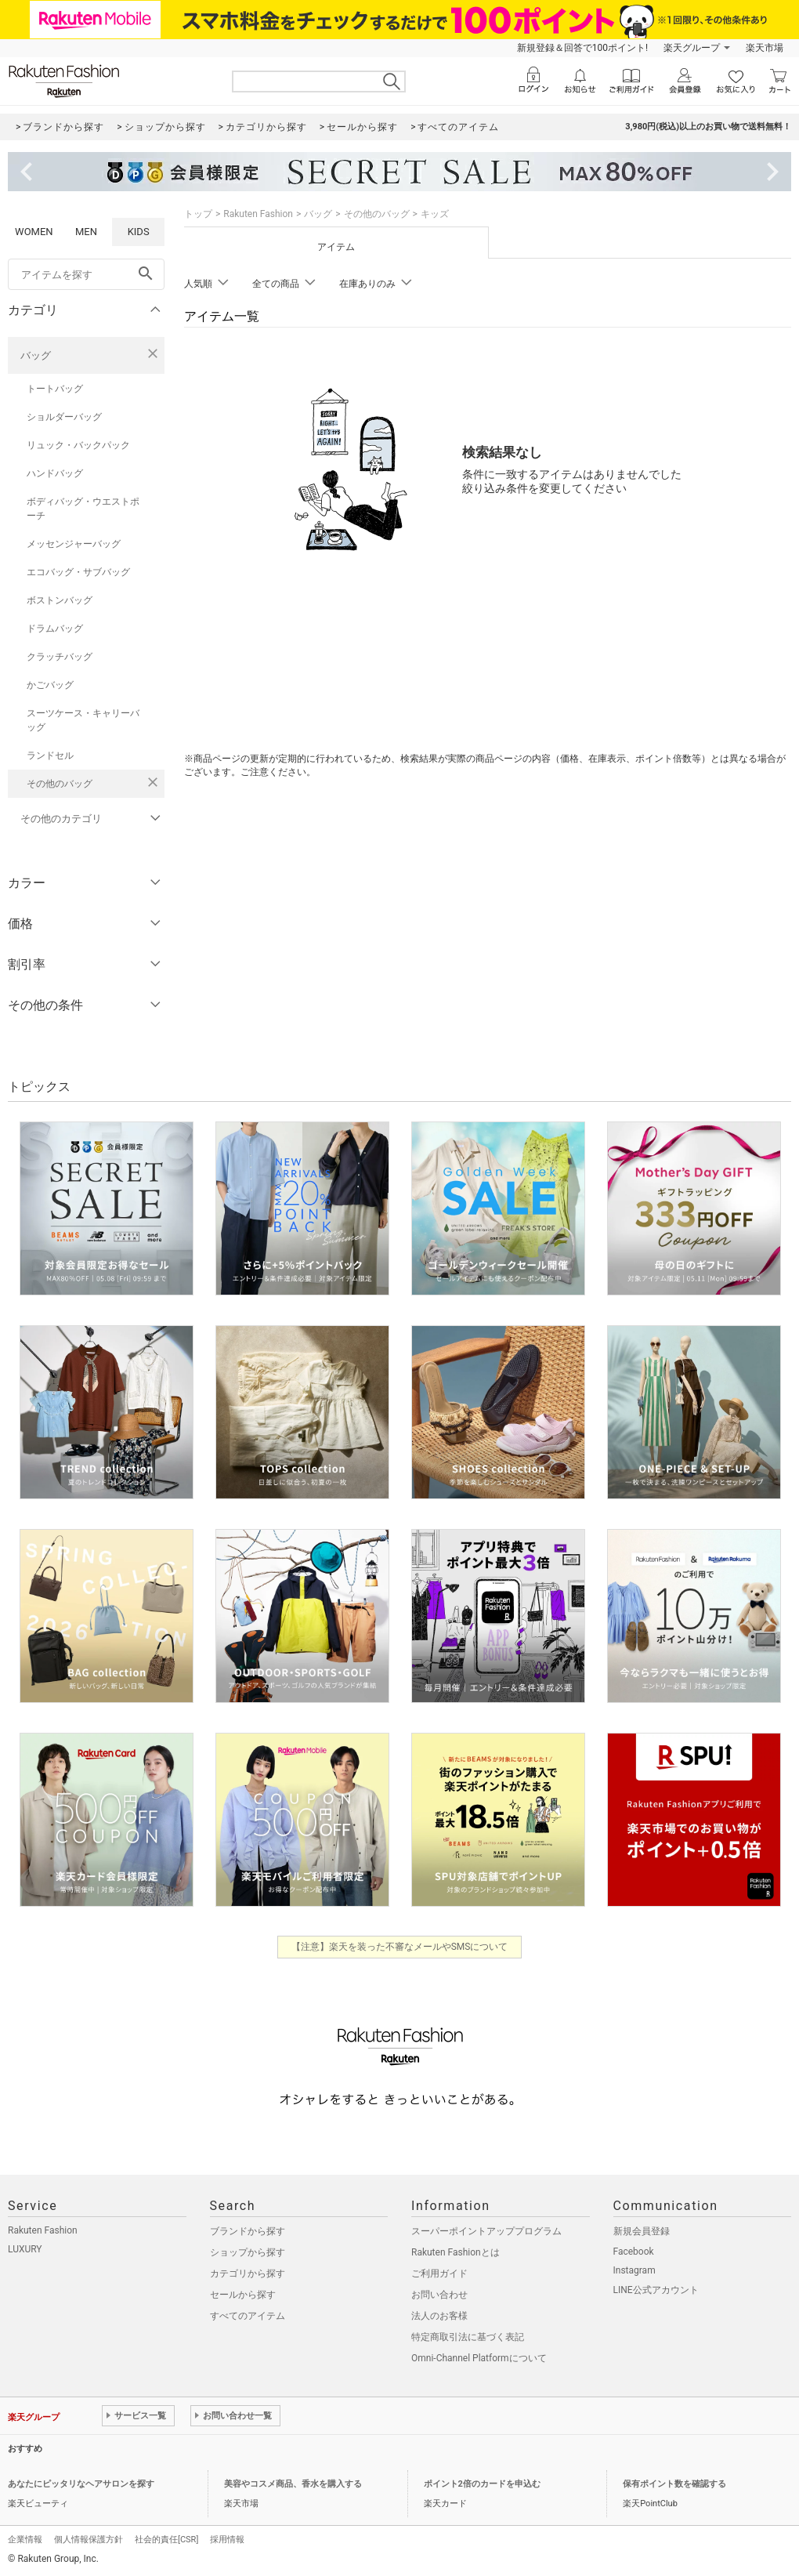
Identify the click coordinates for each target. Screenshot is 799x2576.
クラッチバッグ (59, 656)
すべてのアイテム (247, 2315)
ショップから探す (247, 2252)
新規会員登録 (641, 2231)
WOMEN (34, 231)
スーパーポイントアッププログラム (486, 2231)
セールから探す (243, 2294)
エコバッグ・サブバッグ (78, 572)
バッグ (35, 355)
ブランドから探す (247, 2231)
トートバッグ (55, 388)
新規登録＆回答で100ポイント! (582, 47)
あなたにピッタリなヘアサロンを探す (81, 2484)
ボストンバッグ (59, 600)
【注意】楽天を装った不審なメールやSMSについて (399, 1946)
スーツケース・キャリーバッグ (83, 720)
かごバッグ (50, 684)
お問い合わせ (439, 2294)
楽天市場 (764, 47)
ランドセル (50, 755)
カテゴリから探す (247, 2273)
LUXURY (25, 2249)
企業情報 (25, 2539)
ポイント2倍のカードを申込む (482, 2484)
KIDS (139, 231)
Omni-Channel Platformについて (479, 2358)
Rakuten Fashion (258, 213)
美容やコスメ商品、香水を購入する (293, 2484)
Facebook (633, 2251)
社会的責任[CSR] (166, 2539)
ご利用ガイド (439, 2273)
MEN (86, 231)
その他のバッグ (59, 783)
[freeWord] (86, 274)
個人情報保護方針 (88, 2539)
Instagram (634, 2270)
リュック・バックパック (78, 445)
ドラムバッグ (55, 628)
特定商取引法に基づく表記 (467, 2336)
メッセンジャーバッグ (74, 543)
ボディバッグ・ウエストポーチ (83, 508)
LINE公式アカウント (656, 2289)
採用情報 (227, 2539)
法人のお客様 (439, 2315)
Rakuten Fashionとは (455, 2252)
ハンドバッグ (55, 473)
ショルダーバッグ (64, 416)
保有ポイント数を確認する (674, 2484)
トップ (198, 213)
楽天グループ (691, 47)
